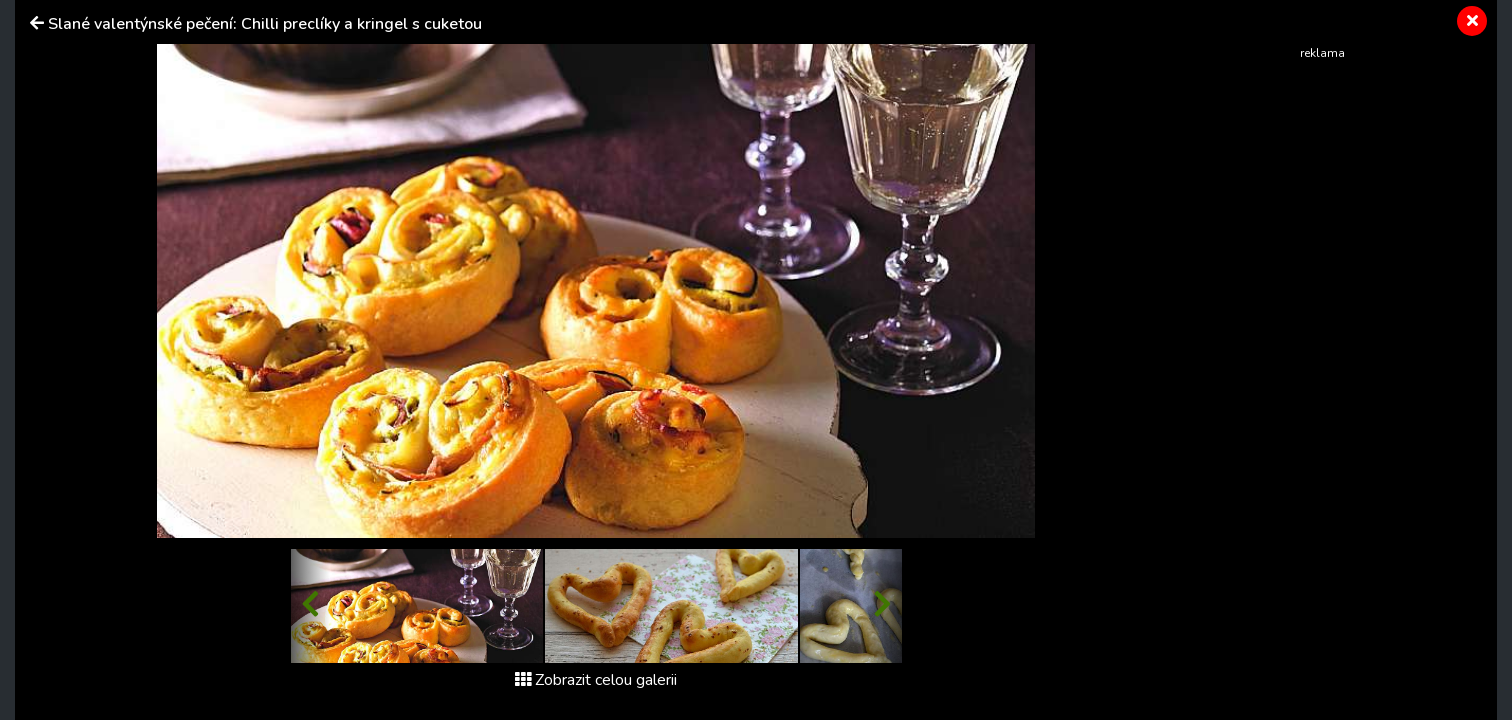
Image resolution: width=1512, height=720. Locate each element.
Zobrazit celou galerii (596, 680)
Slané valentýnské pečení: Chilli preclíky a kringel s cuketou (265, 24)
